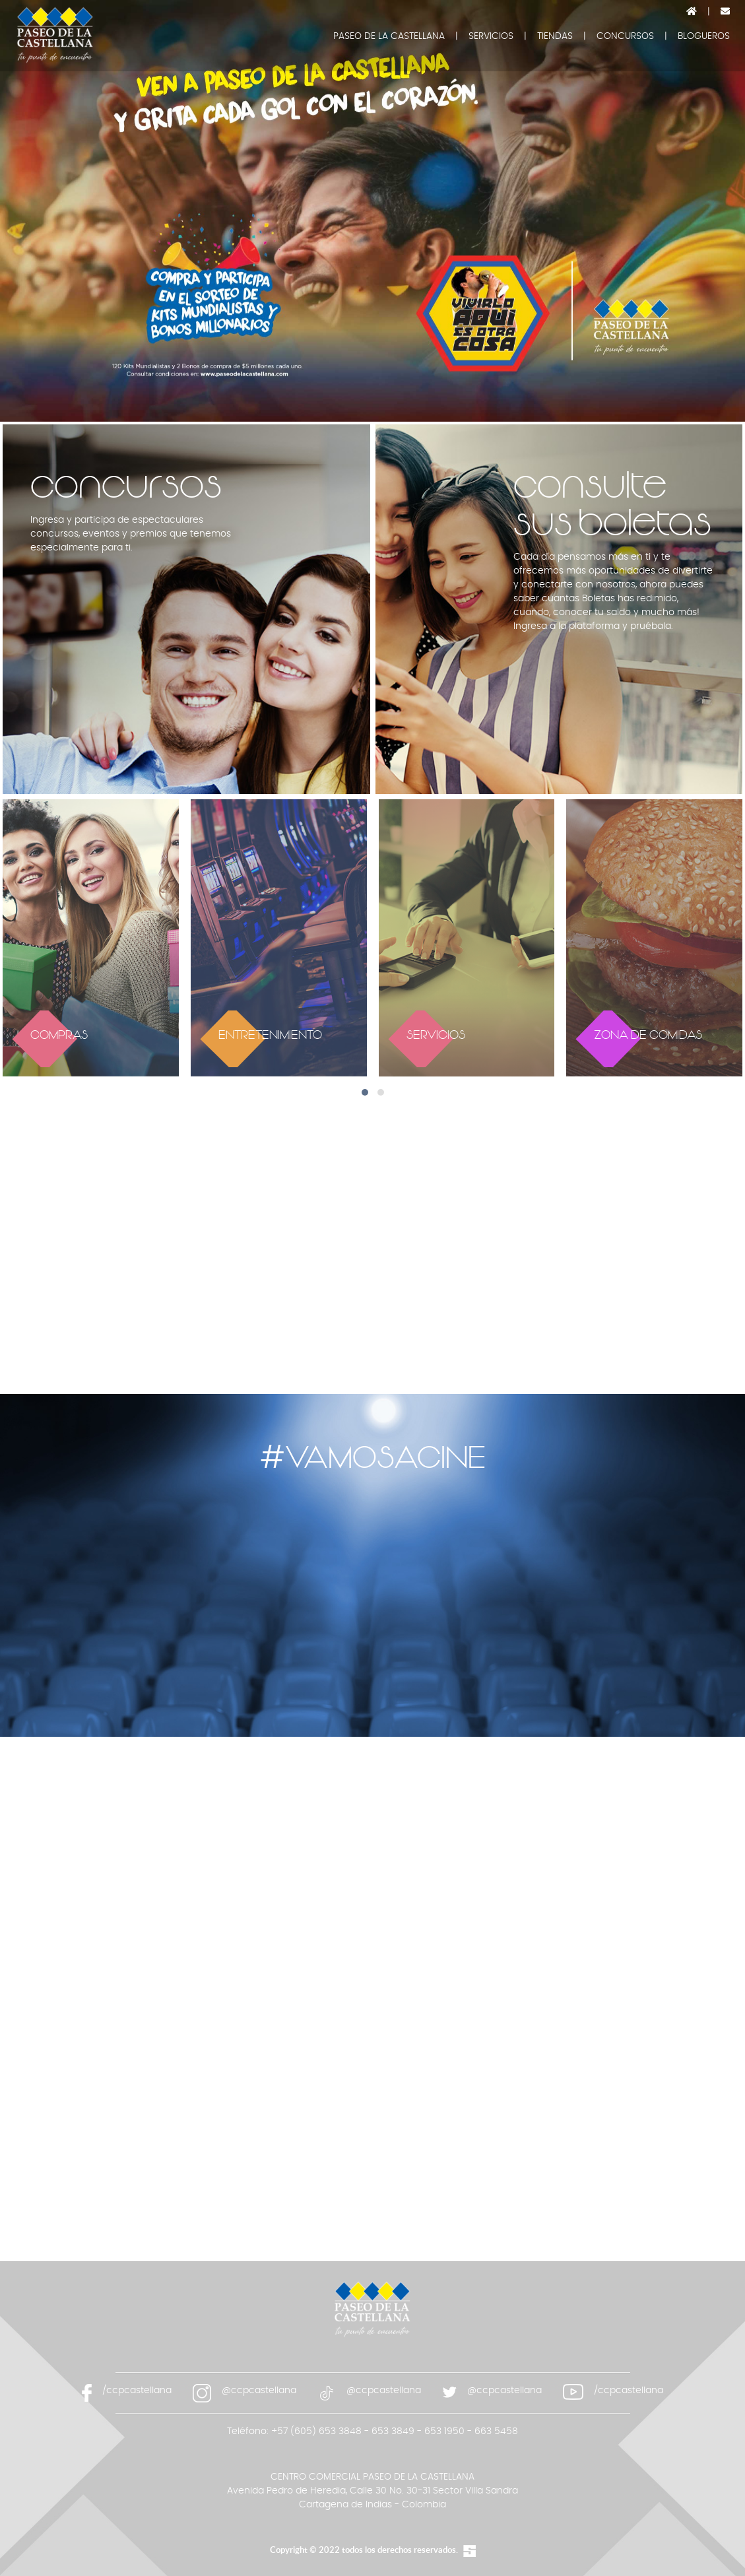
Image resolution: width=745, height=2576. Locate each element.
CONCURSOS (625, 36)
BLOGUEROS (704, 36)
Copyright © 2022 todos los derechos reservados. (364, 2550)
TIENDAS (555, 36)
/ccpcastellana (137, 2390)
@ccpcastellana (259, 2390)
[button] (365, 1092)
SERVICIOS (491, 36)
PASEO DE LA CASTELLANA (389, 36)
